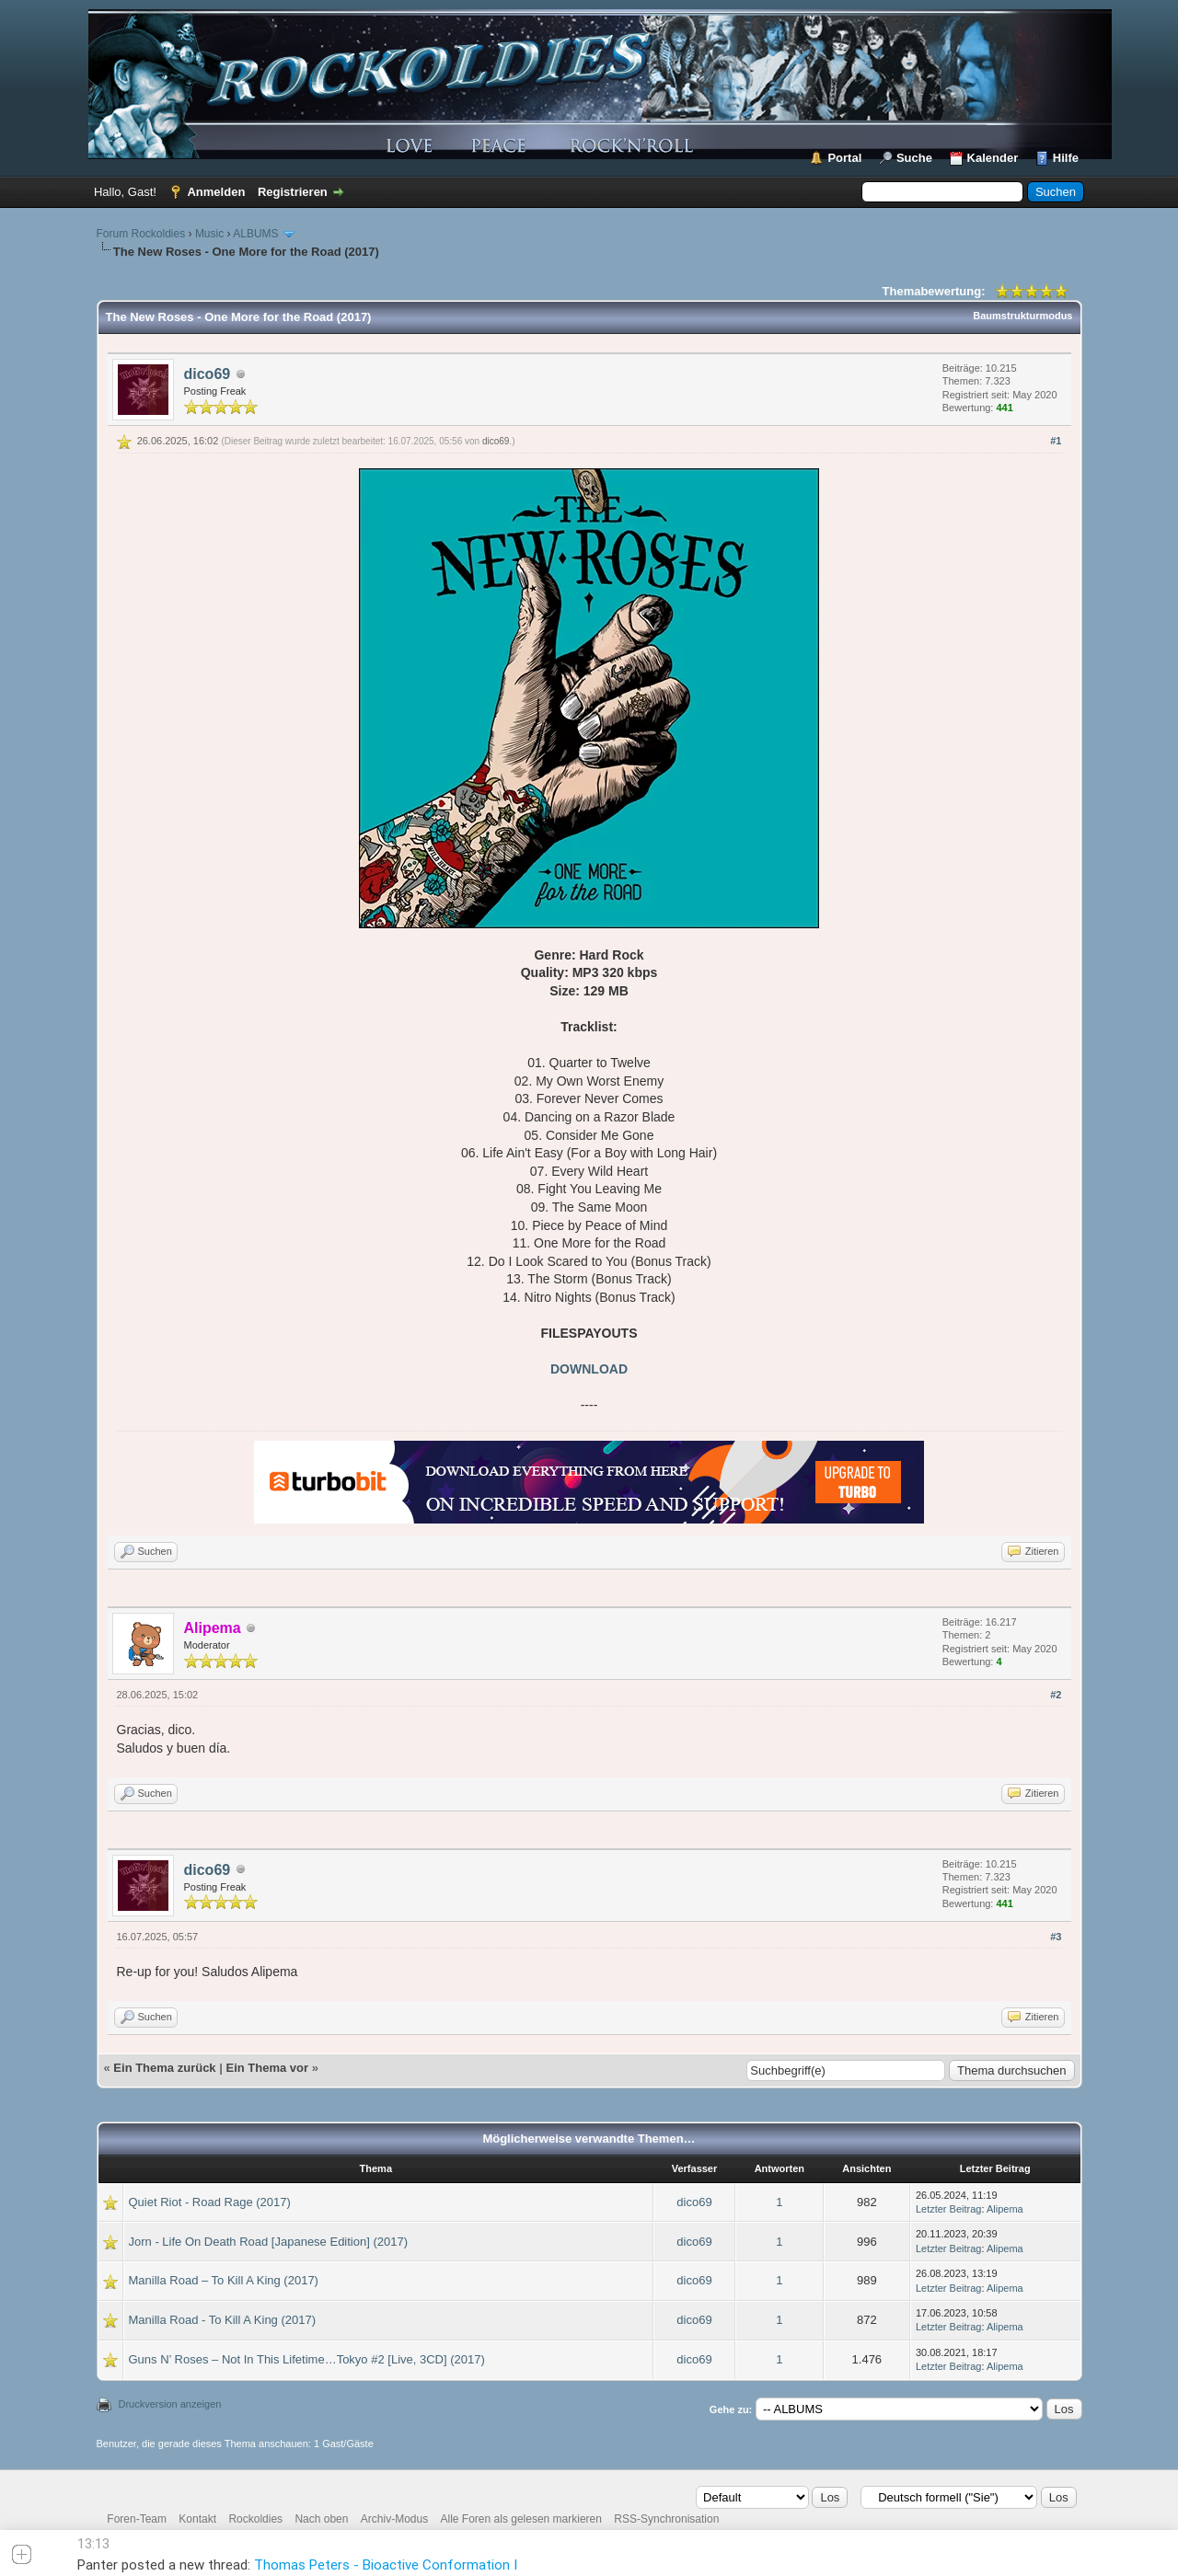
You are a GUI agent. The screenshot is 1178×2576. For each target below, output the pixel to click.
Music (209, 233)
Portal (844, 158)
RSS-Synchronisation (666, 2519)
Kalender (993, 158)
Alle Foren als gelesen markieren (521, 2519)
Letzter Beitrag (949, 2208)
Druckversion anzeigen (170, 2403)
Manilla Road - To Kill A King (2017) (223, 2320)
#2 (1055, 1694)
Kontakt (197, 2519)
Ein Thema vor (266, 2068)
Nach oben (321, 2519)
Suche (914, 158)
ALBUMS (255, 233)
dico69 (207, 374)
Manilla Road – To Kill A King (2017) (223, 2280)
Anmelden (216, 192)
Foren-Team (137, 2519)
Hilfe (1066, 158)
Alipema (1005, 2208)
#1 (1055, 440)
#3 (1055, 1936)
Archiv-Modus (394, 2519)
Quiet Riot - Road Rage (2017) (210, 2202)
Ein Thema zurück (164, 2068)
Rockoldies (255, 2519)
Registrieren (293, 192)
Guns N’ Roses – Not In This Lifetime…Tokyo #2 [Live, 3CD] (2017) (307, 2359)
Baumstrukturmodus (1022, 315)
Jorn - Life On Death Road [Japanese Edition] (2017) (269, 2241)
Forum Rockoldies (141, 233)
